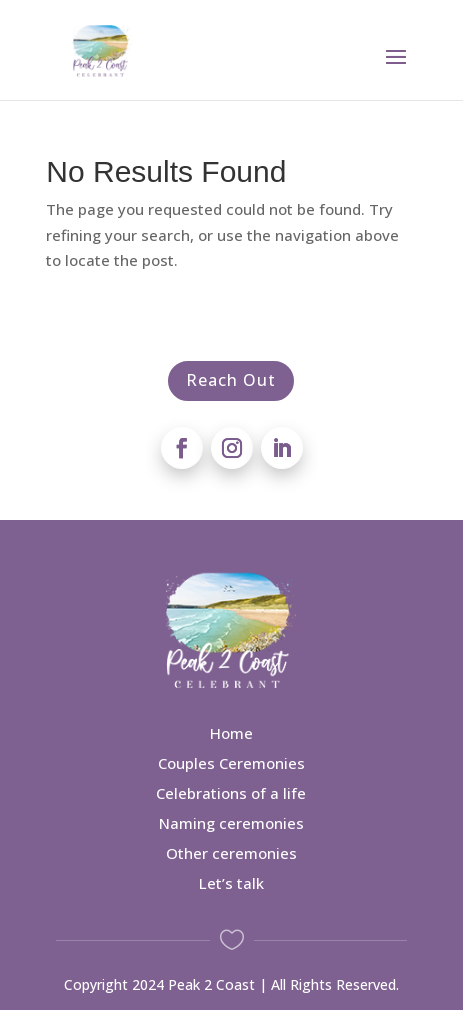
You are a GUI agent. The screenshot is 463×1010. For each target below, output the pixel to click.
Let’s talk (231, 883)
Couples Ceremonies (231, 763)
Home (231, 733)
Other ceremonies (231, 853)
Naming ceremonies (231, 823)
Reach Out (231, 380)
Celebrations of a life (231, 793)
